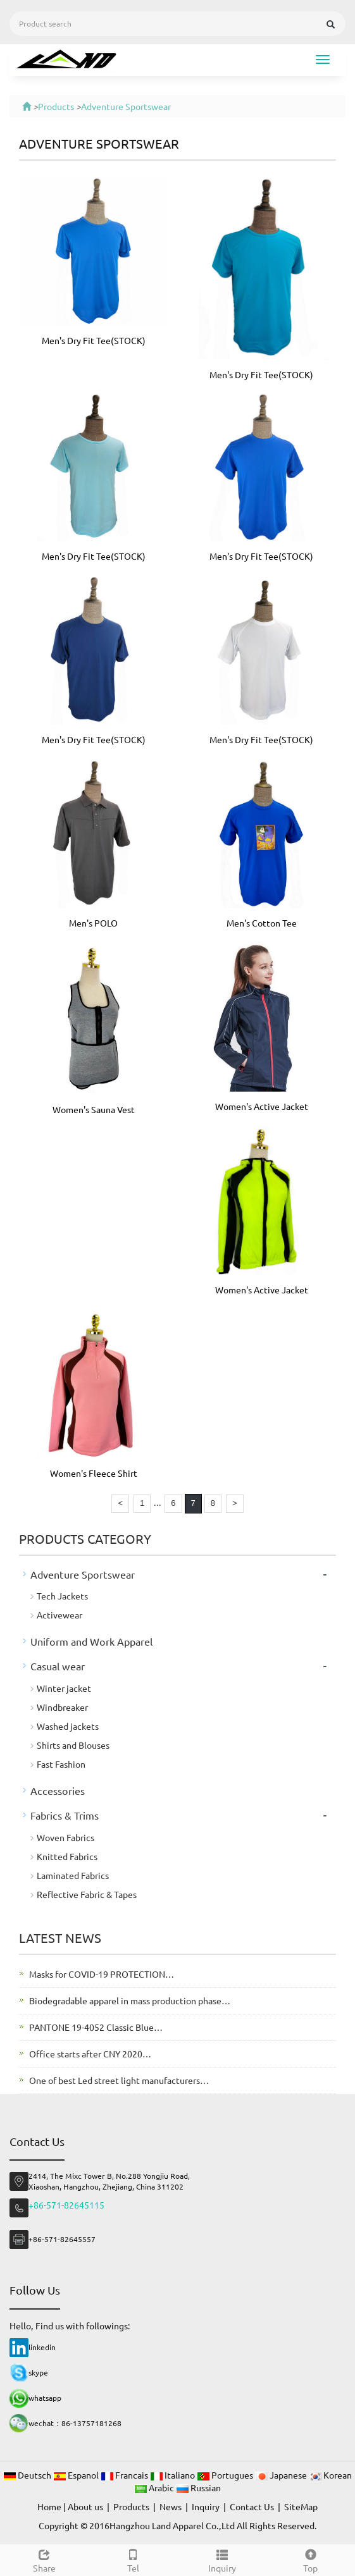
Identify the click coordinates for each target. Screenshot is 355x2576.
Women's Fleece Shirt (93, 1473)
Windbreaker (62, 1707)
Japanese (282, 2474)
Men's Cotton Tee (262, 922)
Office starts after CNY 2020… (90, 2053)
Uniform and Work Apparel (91, 1641)
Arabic (155, 2487)
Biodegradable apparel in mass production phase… (129, 2000)
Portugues (226, 2474)
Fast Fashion (61, 1764)
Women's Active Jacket (261, 1106)
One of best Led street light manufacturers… (119, 2080)
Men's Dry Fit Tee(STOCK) (94, 340)
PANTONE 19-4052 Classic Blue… (96, 2027)
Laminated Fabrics (73, 1875)
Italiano (173, 2474)
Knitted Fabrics (67, 1856)
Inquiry (222, 2559)
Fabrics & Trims (64, 1815)
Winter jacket (64, 1688)
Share (44, 2559)
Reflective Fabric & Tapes (87, 1894)
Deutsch (28, 2474)
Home (49, 2506)
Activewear (59, 1614)
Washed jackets (68, 1726)
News (170, 2506)
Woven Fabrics (65, 1837)
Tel (133, 2559)
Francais (125, 2474)
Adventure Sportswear (126, 106)
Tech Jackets (62, 1595)
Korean (330, 2474)
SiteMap (301, 2506)
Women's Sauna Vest (94, 1109)
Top (310, 2559)
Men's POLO (93, 922)
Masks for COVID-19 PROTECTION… (101, 1974)
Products (56, 106)
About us (85, 2506)
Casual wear (57, 1666)
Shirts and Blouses (73, 1745)
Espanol (77, 2474)
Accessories (57, 1790)
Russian (198, 2487)
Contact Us (252, 2506)
